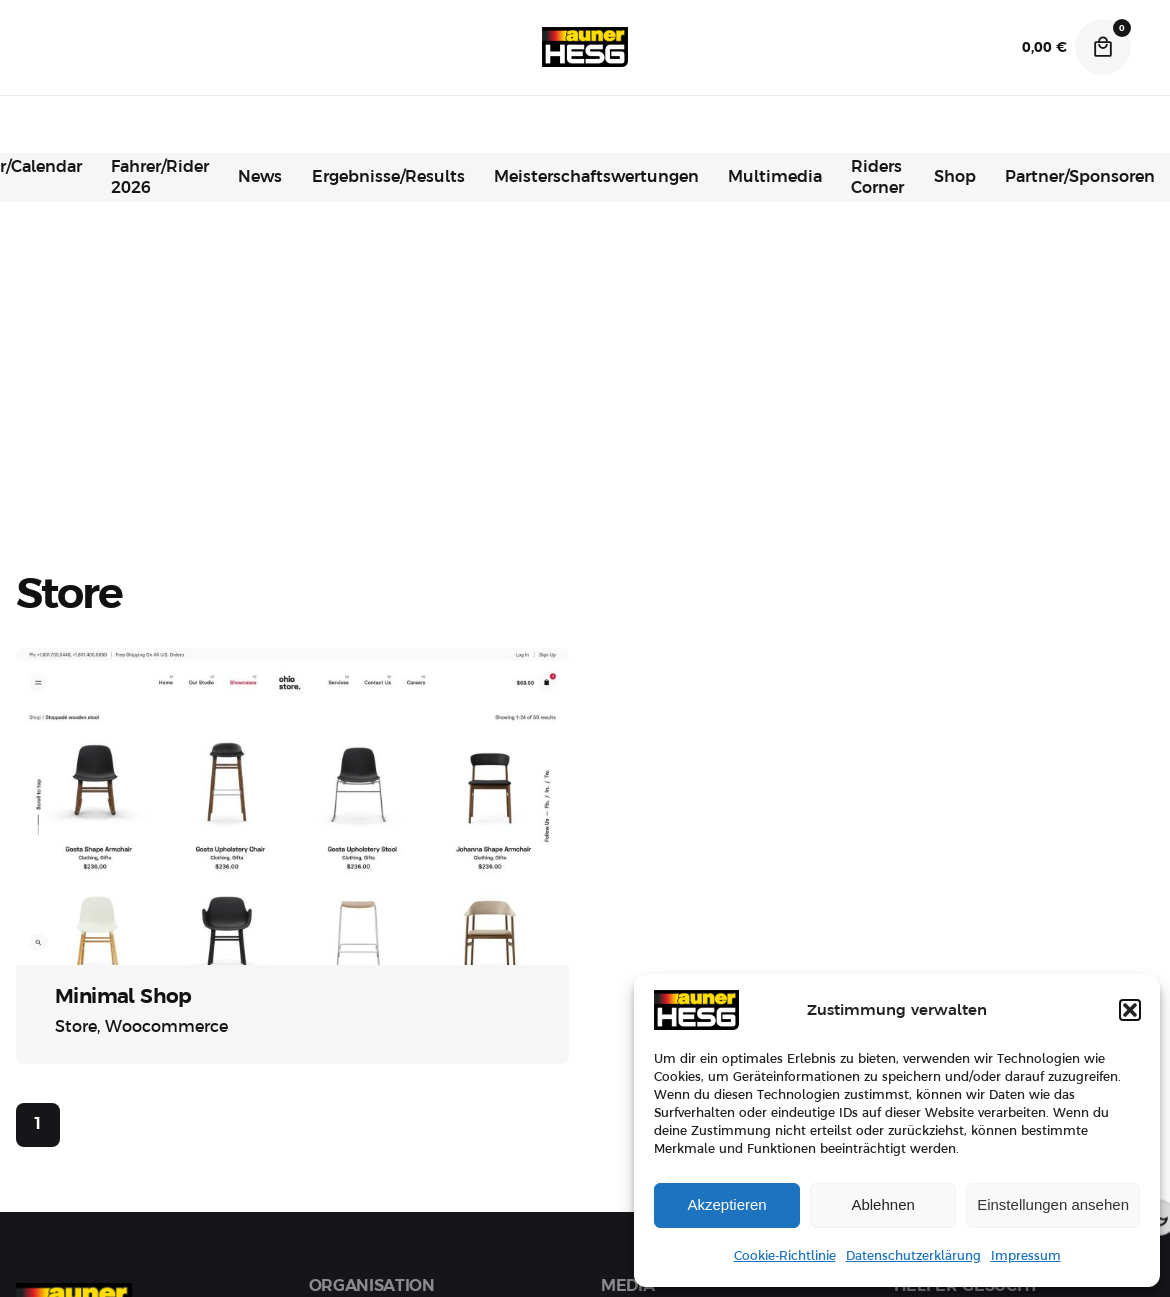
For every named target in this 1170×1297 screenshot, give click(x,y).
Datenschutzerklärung (913, 1256)
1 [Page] (38, 1124)
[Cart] (1103, 47)
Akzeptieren (726, 1204)
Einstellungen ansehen (1053, 1204)
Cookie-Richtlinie (785, 1256)
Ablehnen (882, 1204)
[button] (1130, 1010)
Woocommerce (166, 1027)
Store (76, 1027)
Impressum (1026, 1256)
